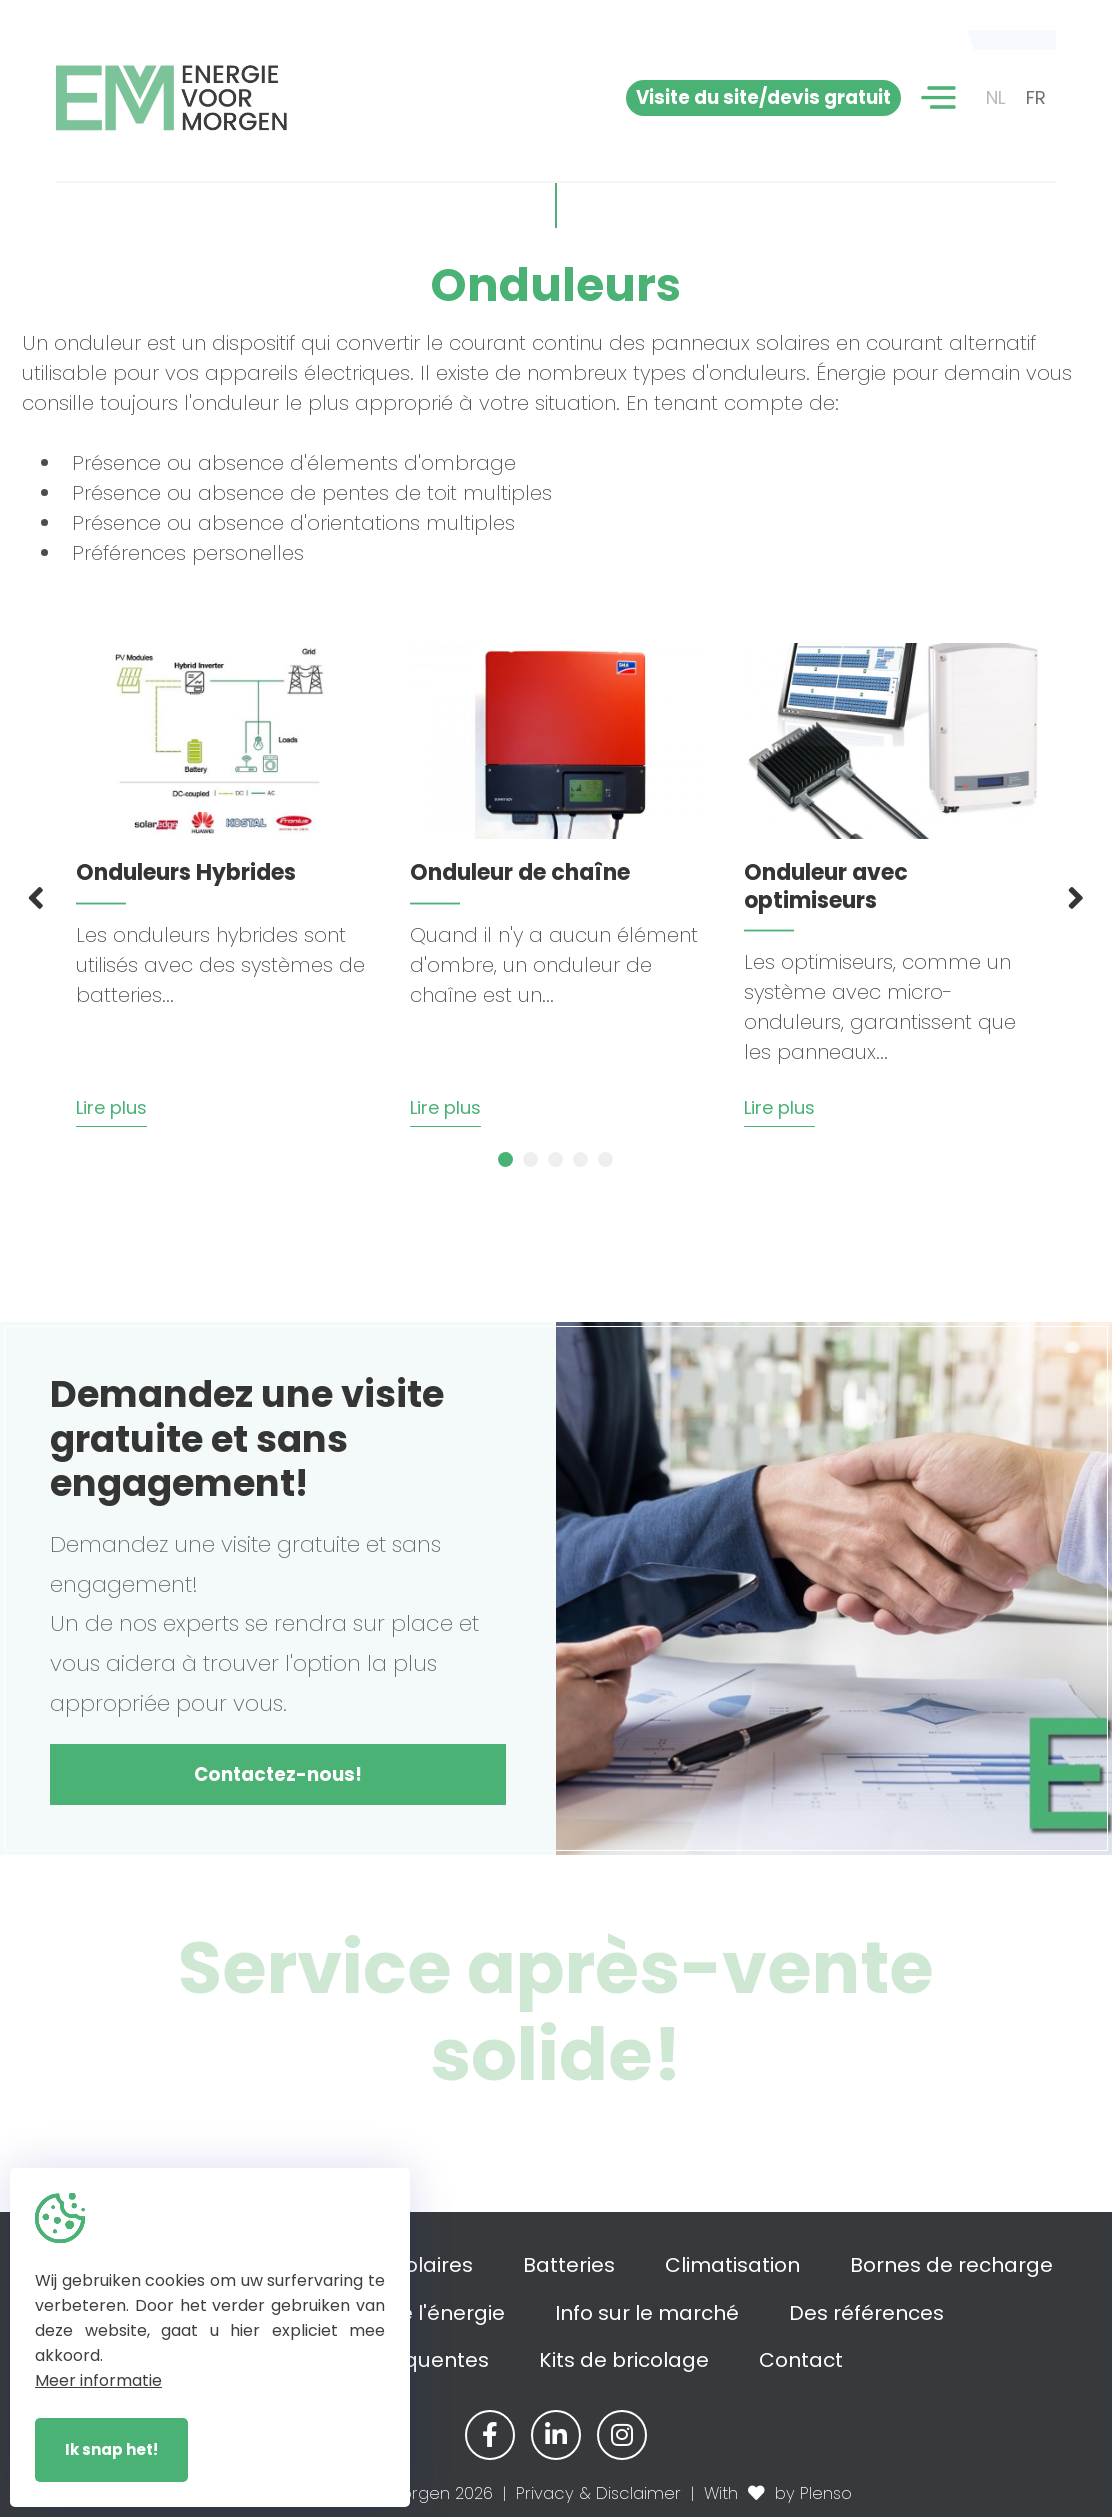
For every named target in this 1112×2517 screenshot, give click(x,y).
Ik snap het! (111, 2449)
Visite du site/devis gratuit (763, 97)
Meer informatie (98, 2380)
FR (1036, 97)
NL (996, 97)
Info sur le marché (647, 2313)
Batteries (569, 2265)
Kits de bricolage (624, 2360)
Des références (866, 2313)
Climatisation (732, 2265)
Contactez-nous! (278, 1774)
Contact (801, 2360)
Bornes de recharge (951, 2265)
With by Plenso (778, 2493)
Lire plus (111, 1107)
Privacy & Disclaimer (598, 2493)
